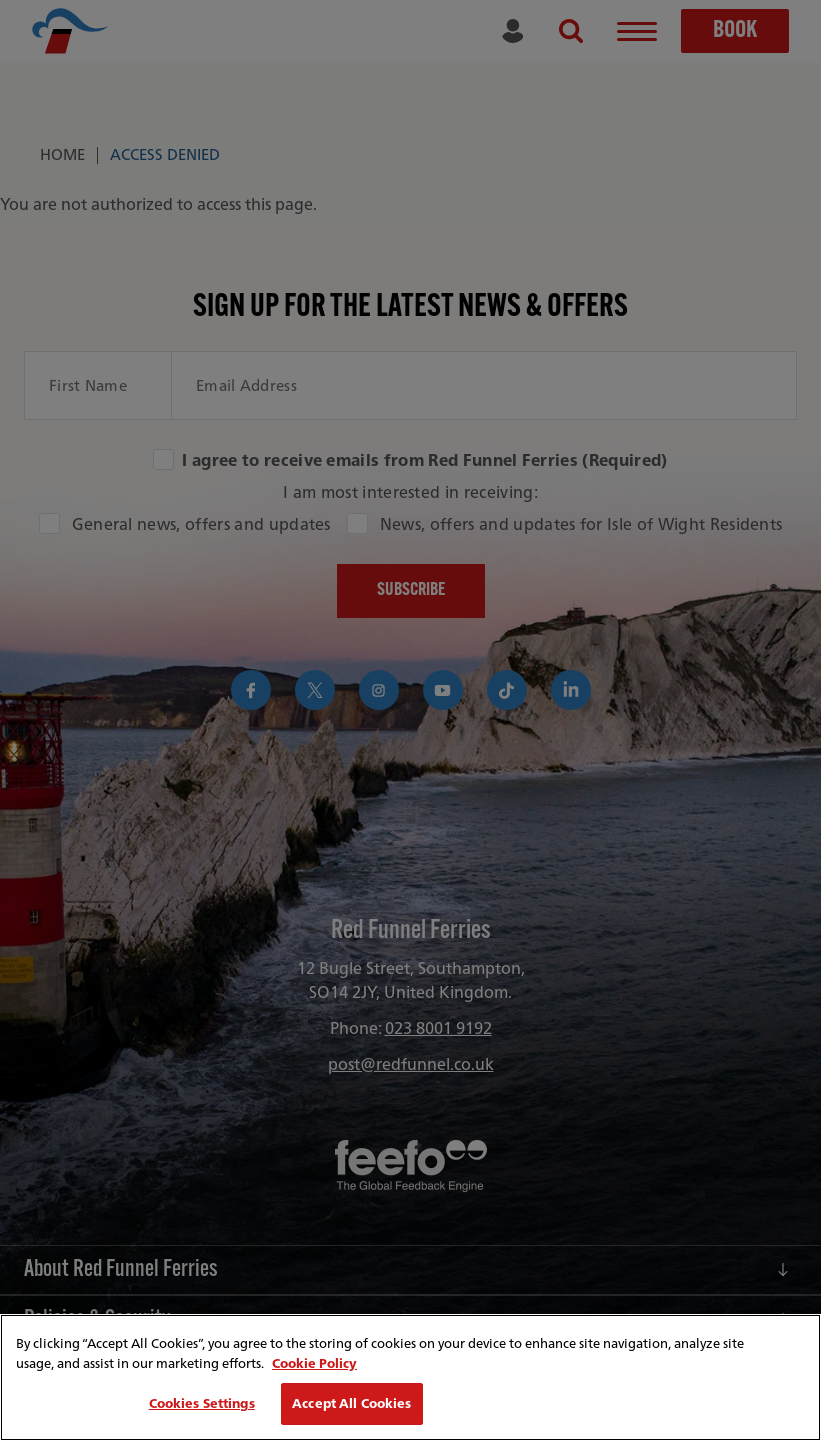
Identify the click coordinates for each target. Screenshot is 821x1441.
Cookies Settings (202, 1403)
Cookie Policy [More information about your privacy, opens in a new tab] (314, 1363)
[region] (410, 1377)
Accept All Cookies (351, 1403)
